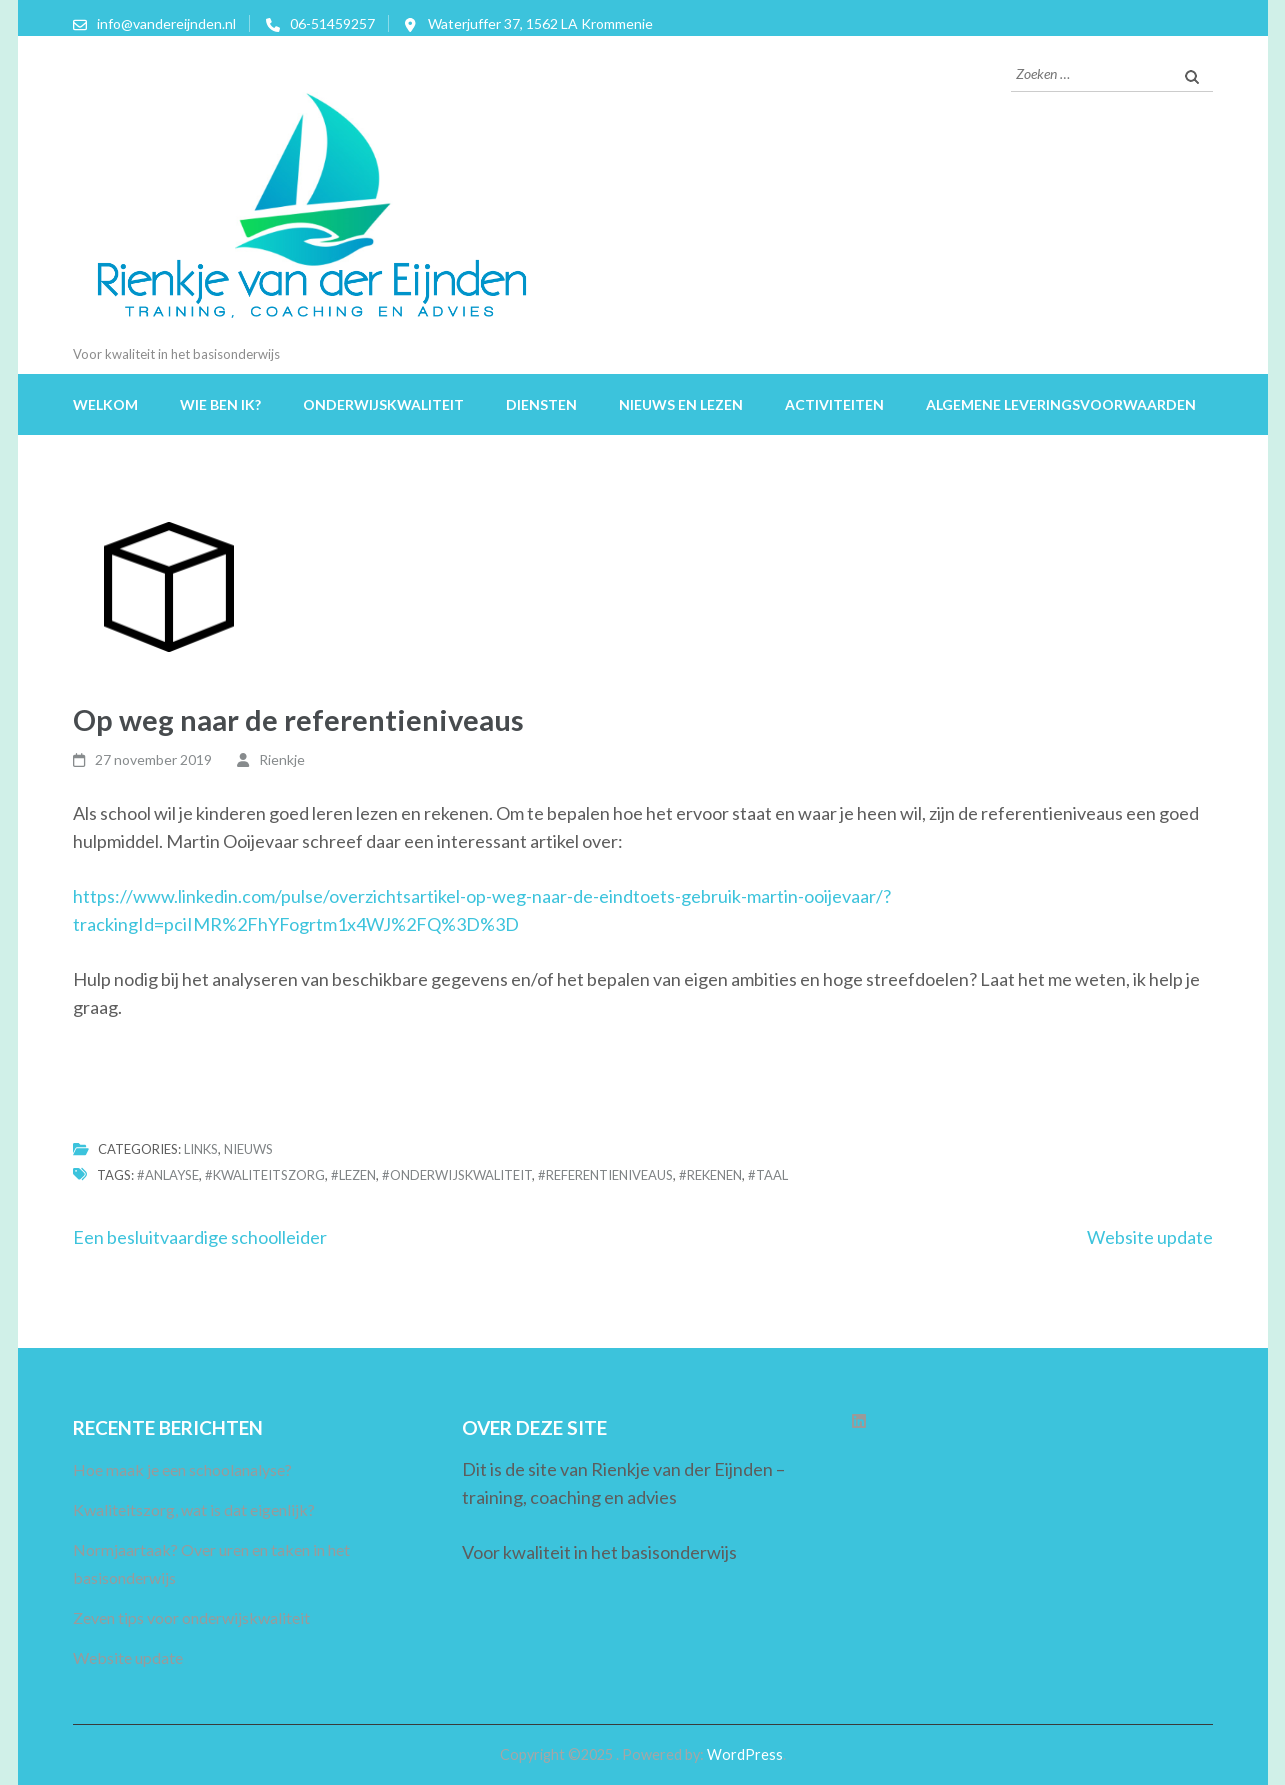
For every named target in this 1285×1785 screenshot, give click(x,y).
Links (201, 1149)
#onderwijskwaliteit (457, 1175)
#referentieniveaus (605, 1175)
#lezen (353, 1175)
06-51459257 (332, 23)
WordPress (745, 1754)
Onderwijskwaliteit (383, 404)
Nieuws (248, 1149)
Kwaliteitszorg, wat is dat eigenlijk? (194, 1509)
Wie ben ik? (220, 404)
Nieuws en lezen (681, 404)
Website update (1150, 1237)
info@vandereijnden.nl (166, 23)
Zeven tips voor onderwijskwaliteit (191, 1617)
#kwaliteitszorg (265, 1175)
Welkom (105, 404)
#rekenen (710, 1175)
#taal (768, 1175)
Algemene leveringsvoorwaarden (1061, 404)
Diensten (541, 404)
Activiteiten (834, 404)
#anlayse (168, 1175)
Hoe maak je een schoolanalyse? (182, 1469)
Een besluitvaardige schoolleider (200, 1237)
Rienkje (282, 759)
